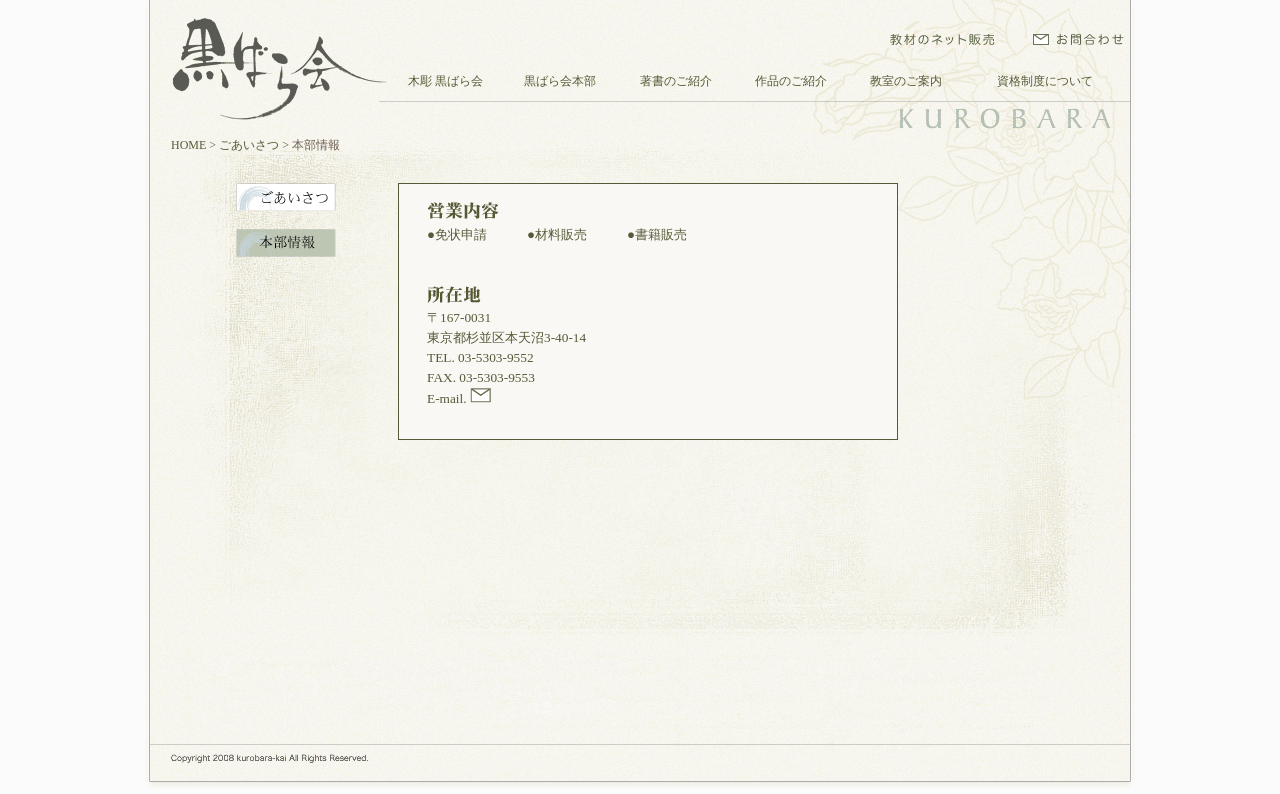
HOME (188, 145)
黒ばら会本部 (560, 81)
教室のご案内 (906, 81)
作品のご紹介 (791, 81)
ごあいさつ (249, 145)
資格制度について (1045, 81)
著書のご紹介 (676, 81)
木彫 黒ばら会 (445, 81)
